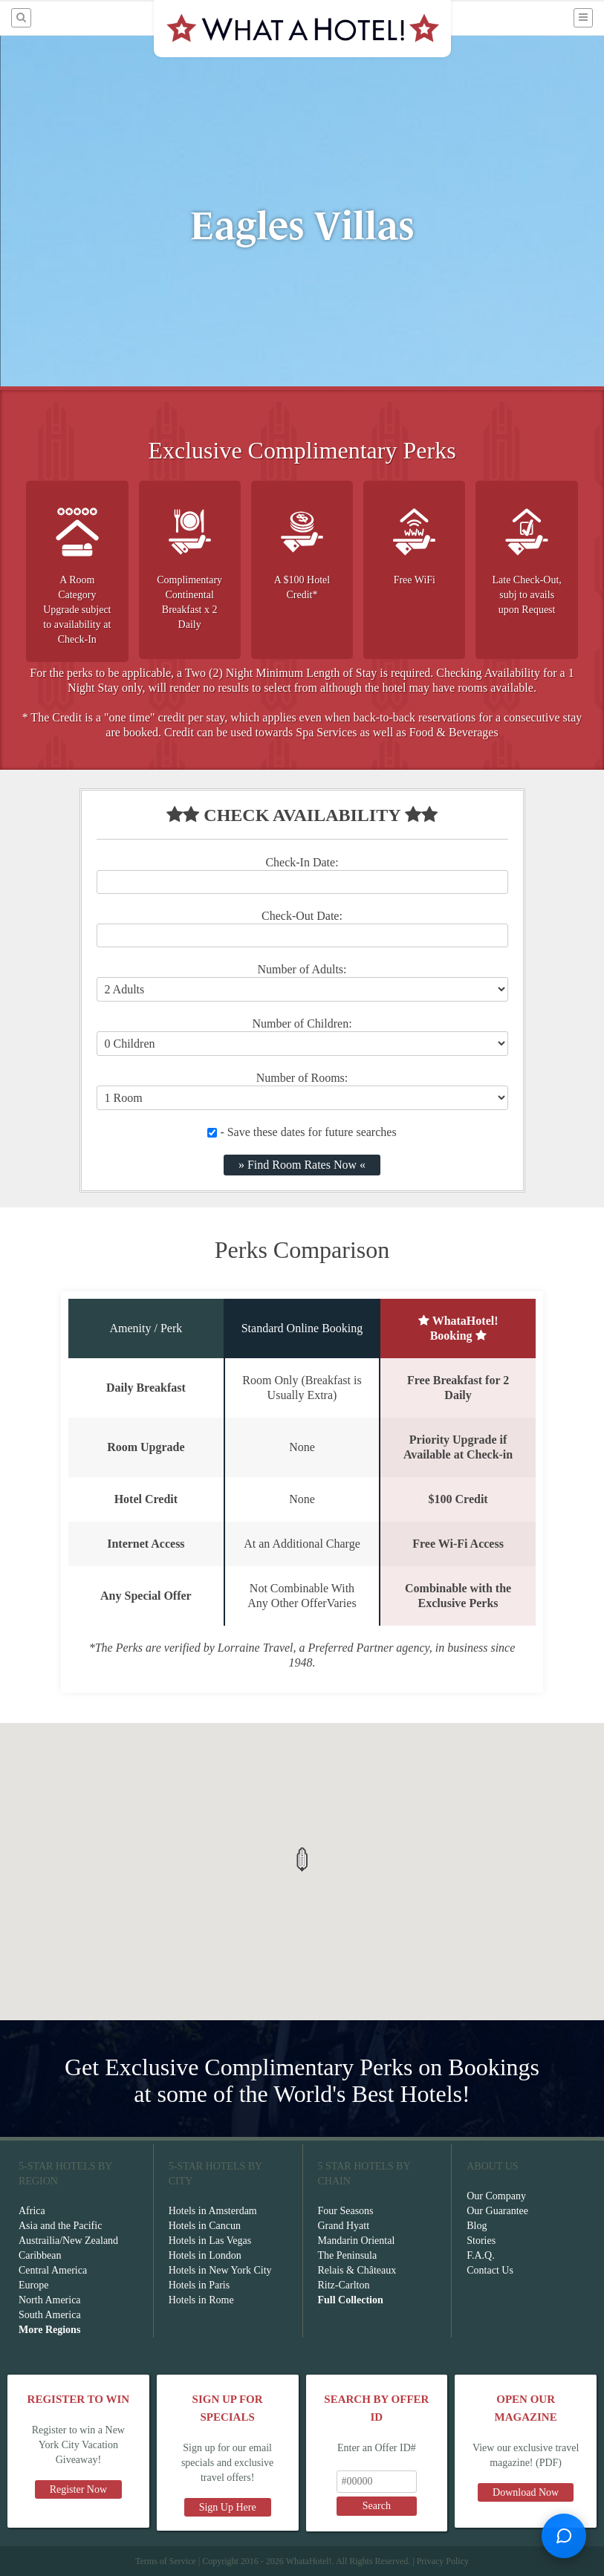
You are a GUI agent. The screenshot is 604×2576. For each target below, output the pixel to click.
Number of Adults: (302, 969)
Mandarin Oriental (356, 2240)
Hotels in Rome (201, 2300)
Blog (477, 2225)
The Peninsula (347, 2255)
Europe (33, 2285)
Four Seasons (346, 2210)
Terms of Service (165, 2561)
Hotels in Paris (199, 2285)
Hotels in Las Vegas (210, 2240)
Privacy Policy (443, 2561)
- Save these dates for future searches (301, 1132)
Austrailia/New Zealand (68, 2240)
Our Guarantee (497, 2210)
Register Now (78, 2489)
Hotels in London (205, 2255)
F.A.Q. (480, 2255)
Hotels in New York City (220, 2270)
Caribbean (40, 2255)
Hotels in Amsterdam (213, 2210)
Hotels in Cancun (205, 2225)
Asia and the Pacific (60, 2225)
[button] (302, 1859)
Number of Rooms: (302, 1077)
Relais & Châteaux (357, 2270)
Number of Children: (301, 1023)
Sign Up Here (227, 2507)
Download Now (526, 2492)
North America (50, 2300)
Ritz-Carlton (344, 2285)
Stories (481, 2240)
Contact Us (490, 2270)
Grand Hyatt (344, 2225)
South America (50, 2314)
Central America (53, 2270)
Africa (32, 2210)
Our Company (496, 2196)
